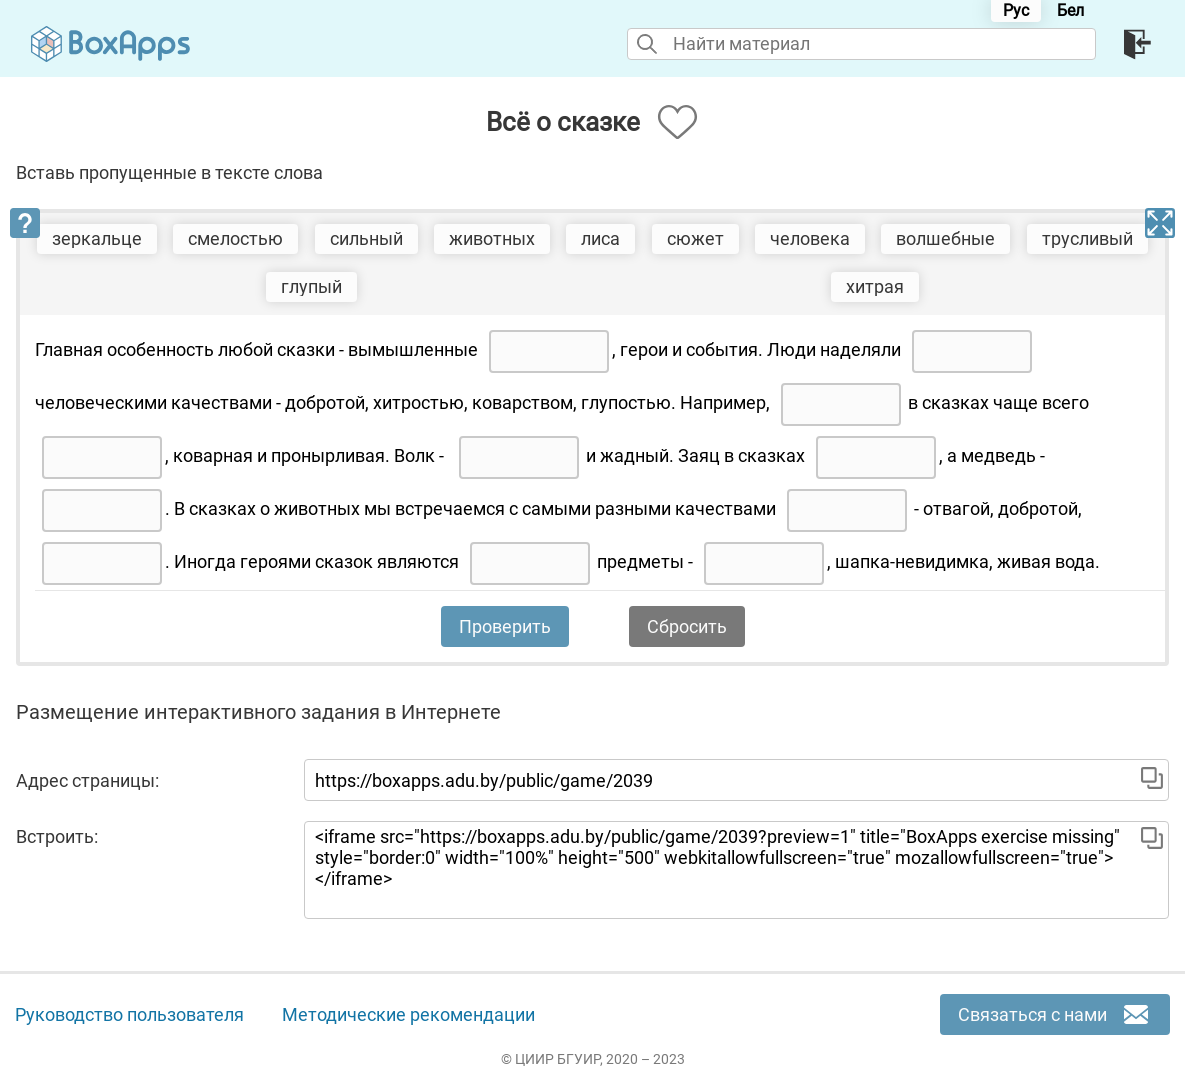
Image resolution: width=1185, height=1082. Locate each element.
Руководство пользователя (129, 1015)
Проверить (505, 626)
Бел (1070, 10)
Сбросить (687, 626)
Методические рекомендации (408, 1015)
